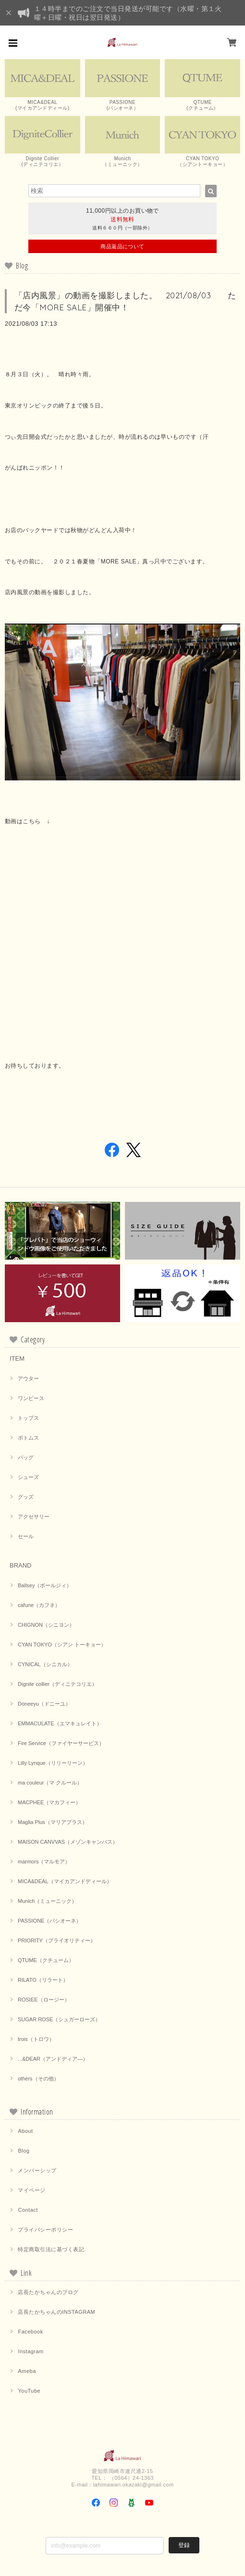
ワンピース (31, 1398)
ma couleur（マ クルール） (50, 1782)
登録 (184, 2545)
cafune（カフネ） (39, 1605)
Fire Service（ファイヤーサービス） (61, 1743)
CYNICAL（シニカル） (45, 1664)
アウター (28, 1378)
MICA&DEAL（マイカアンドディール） (65, 1881)
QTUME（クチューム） (46, 1960)
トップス (28, 1418)
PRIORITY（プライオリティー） (57, 1940)
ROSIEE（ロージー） (44, 1999)
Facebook (30, 2331)
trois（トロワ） (36, 2039)
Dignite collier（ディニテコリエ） (57, 1684)
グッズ (26, 1497)
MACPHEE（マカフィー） (49, 1802)
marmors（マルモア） (44, 1861)
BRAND (21, 1565)
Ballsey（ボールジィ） (45, 1585)
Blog (23, 2151)
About (25, 2131)
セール (26, 1536)
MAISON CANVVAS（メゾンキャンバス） (68, 1842)
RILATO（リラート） (43, 1980)
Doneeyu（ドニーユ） (44, 1704)
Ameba (27, 2371)
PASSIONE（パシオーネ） (49, 1921)
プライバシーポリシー (45, 2229)
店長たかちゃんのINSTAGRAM (56, 2312)
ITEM (17, 1358)
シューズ (28, 1477)
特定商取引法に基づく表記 (51, 2249)
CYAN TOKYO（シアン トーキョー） (62, 1644)
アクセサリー (33, 1516)
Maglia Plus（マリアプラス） (52, 1822)
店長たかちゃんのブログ (48, 2292)
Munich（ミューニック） (47, 1901)
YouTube (29, 2391)
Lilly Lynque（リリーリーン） (53, 1763)
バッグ (26, 1457)
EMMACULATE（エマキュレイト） (60, 1723)
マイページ (31, 2190)
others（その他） (38, 2078)
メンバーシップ (37, 2170)
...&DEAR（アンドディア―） (53, 2059)
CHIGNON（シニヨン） (46, 1625)
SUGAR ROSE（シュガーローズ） (59, 2019)
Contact (27, 2210)
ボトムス (28, 1438)
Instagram (30, 2351)
